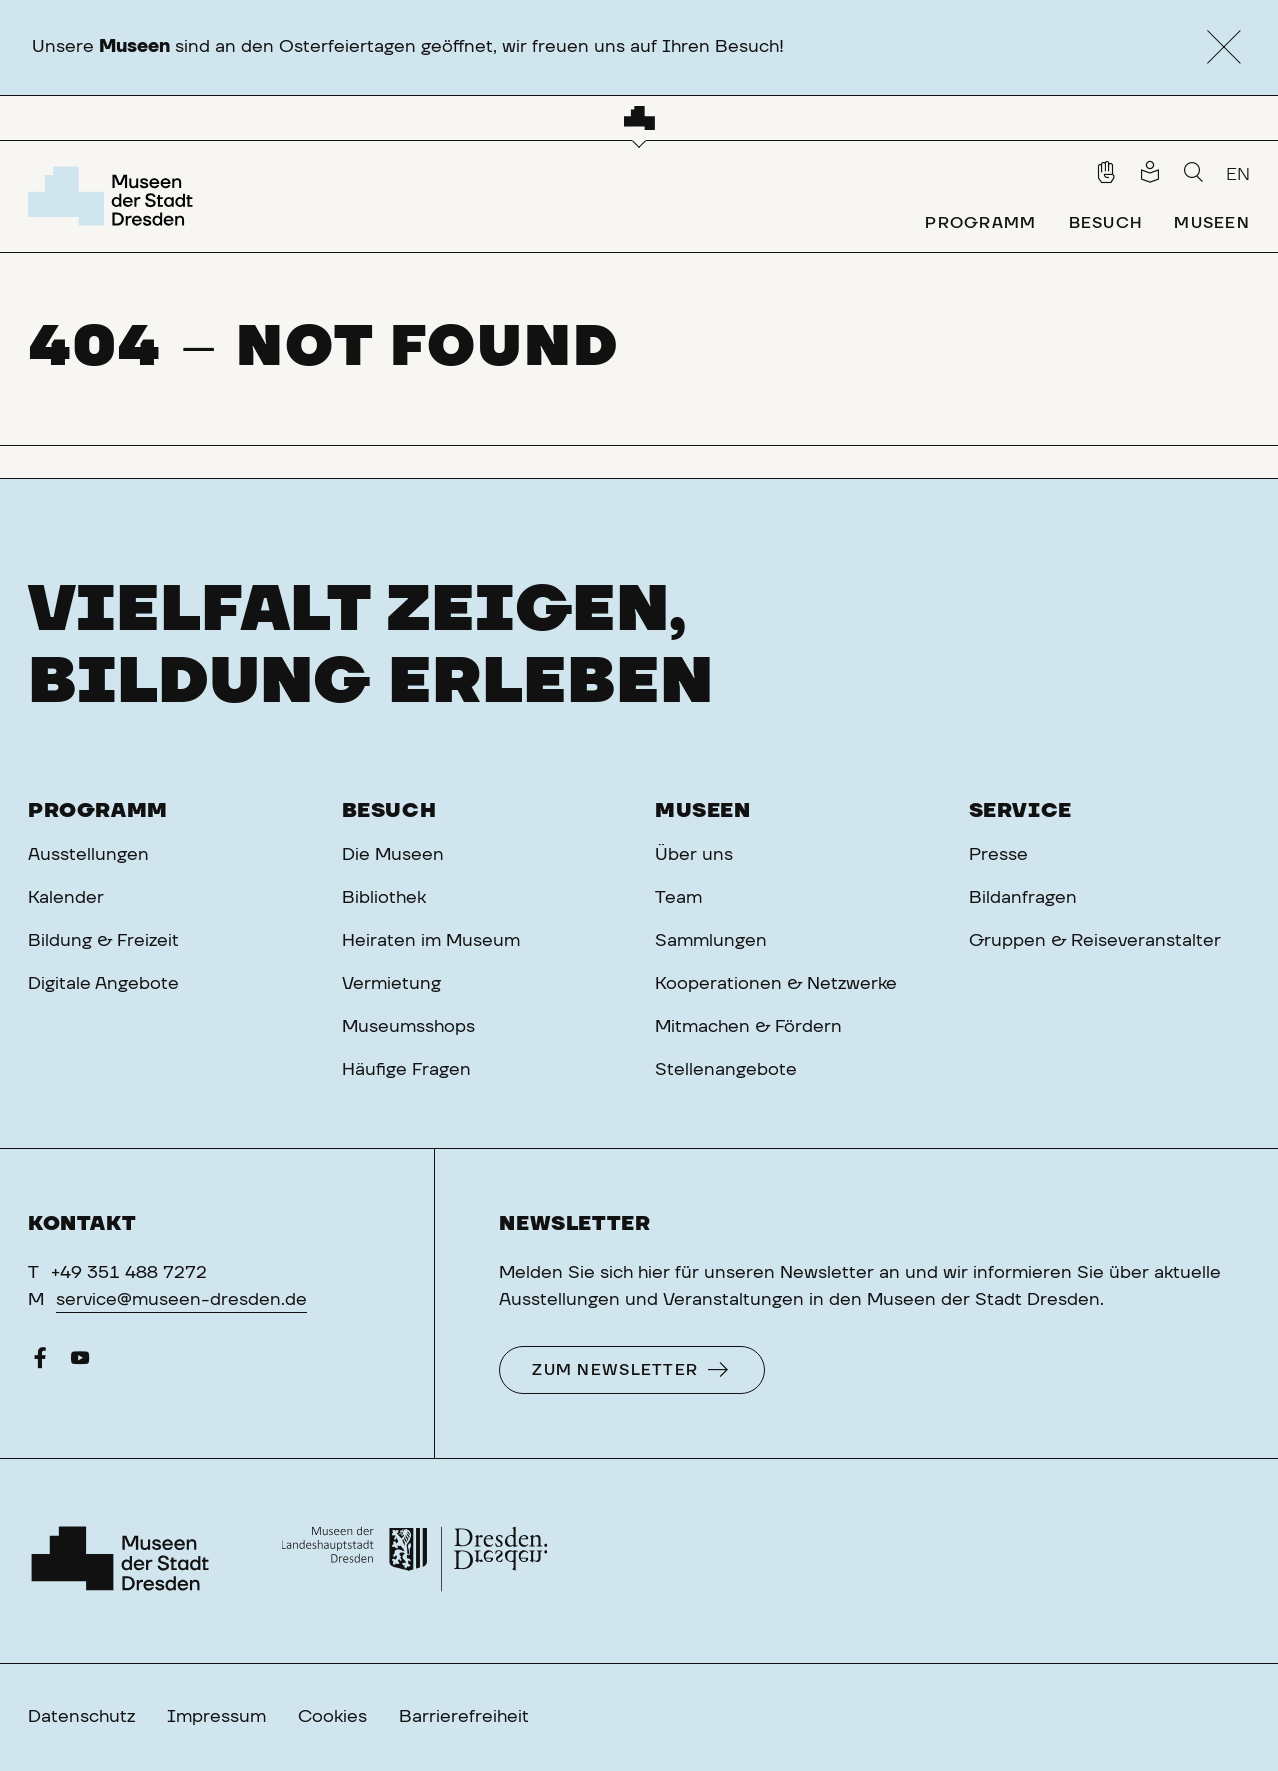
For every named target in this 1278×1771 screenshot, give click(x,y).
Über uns (694, 855)
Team (678, 898)
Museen (703, 811)
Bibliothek (384, 898)
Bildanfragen (1023, 898)
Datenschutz (81, 1717)
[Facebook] (40, 1363)
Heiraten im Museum (431, 941)
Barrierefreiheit (464, 1717)
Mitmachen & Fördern (748, 1027)
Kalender (66, 898)
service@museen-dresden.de (181, 1300)
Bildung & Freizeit (103, 941)
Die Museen (393, 855)
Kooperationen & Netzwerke (776, 984)
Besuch (389, 811)
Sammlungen (711, 941)
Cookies (332, 1717)
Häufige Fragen (406, 1070)
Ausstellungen (88, 855)
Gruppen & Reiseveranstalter (1095, 941)
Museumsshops (408, 1027)
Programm (98, 811)
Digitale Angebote (103, 984)
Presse (998, 855)
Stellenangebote (726, 1070)
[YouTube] (80, 1363)
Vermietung (391, 984)
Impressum (216, 1717)
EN (1238, 175)
